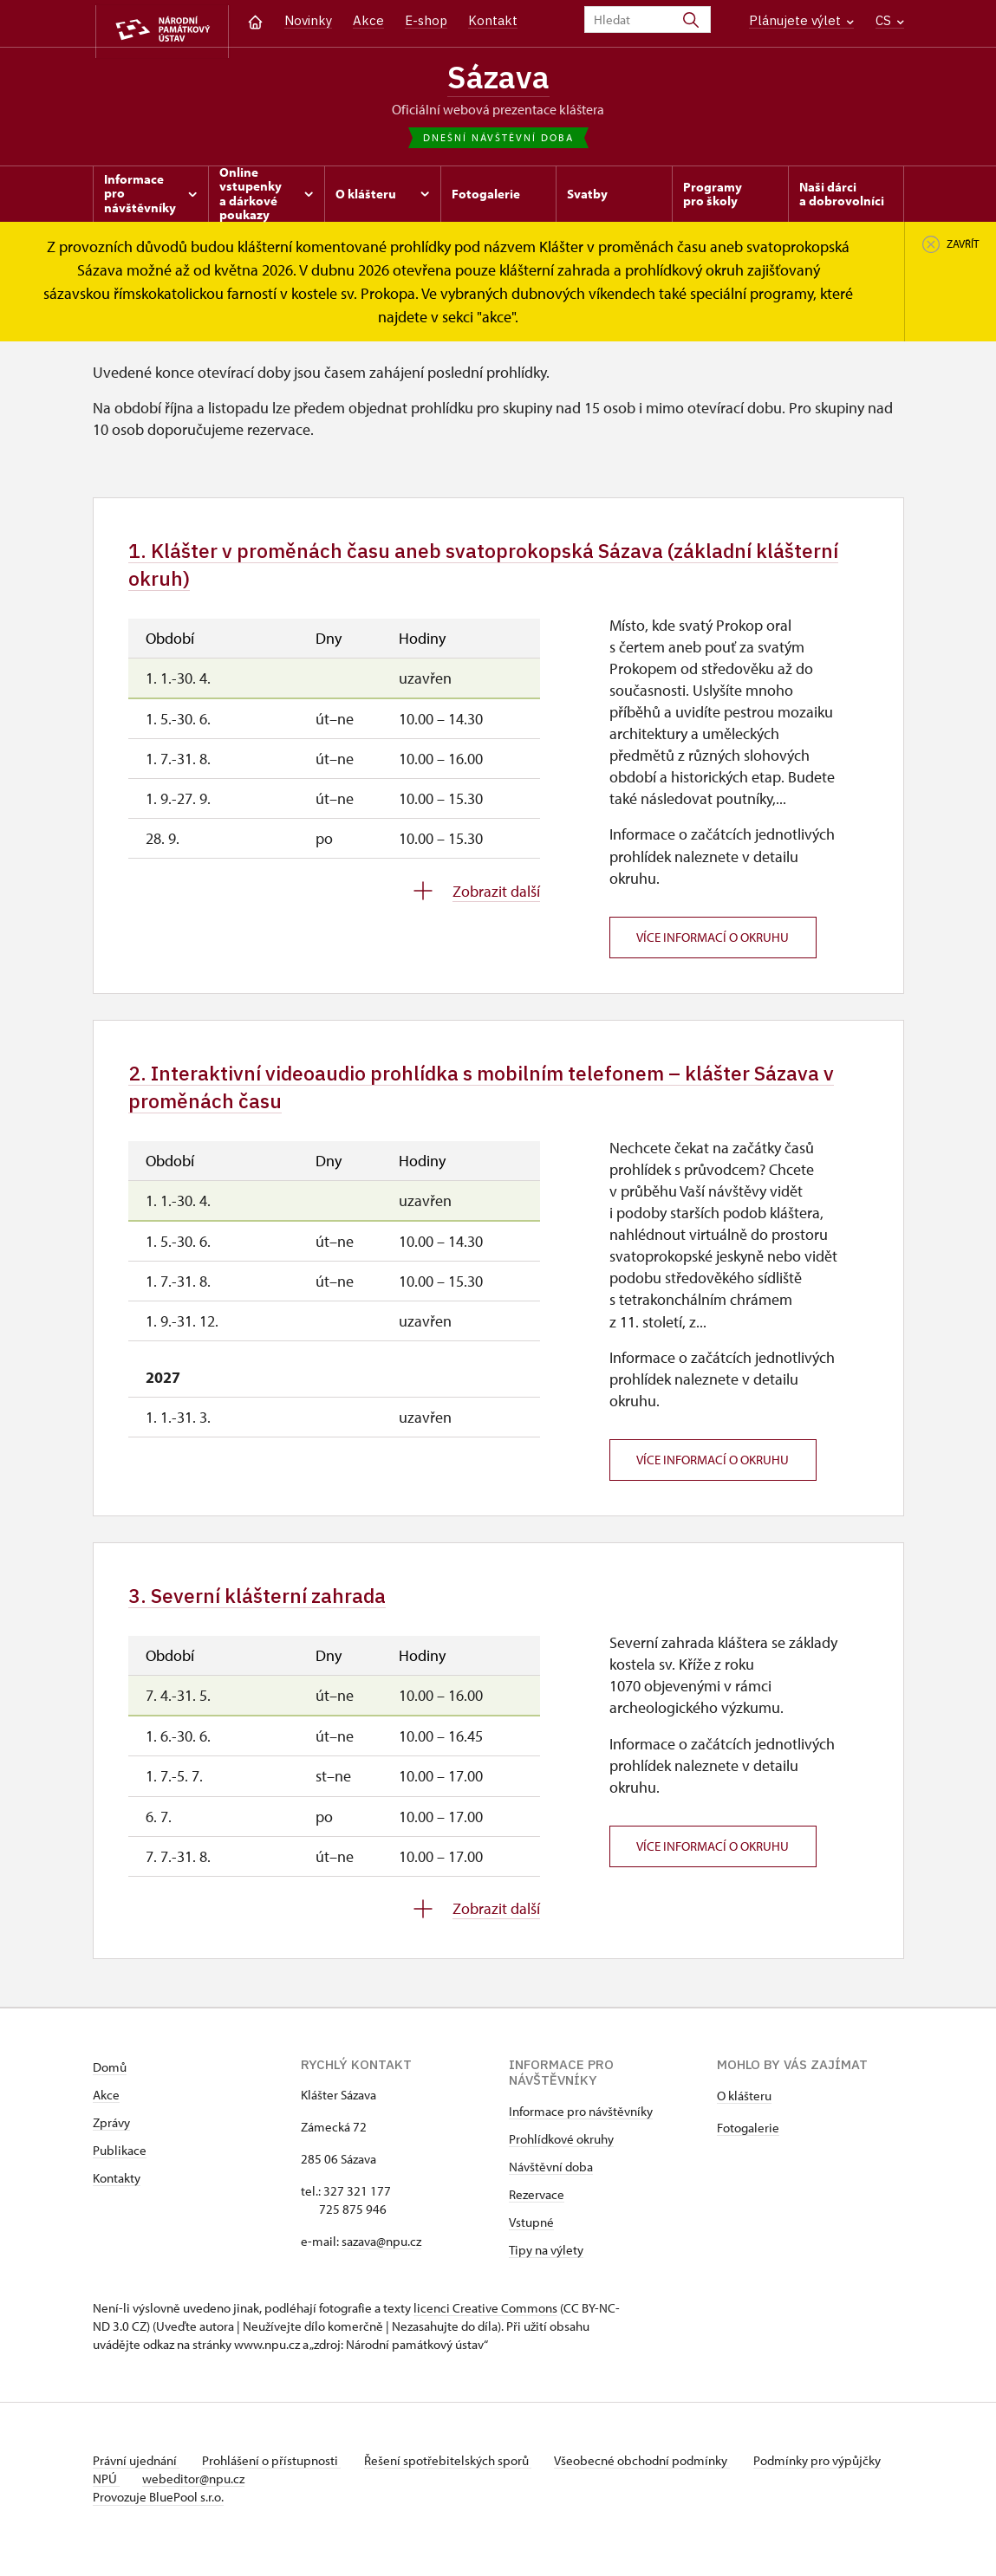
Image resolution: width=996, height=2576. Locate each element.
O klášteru (744, 2117)
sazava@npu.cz (381, 2263)
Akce (368, 20)
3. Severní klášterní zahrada (270, 1616)
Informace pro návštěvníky (581, 2133)
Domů (110, 2088)
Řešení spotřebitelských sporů (457, 2482)
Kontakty (116, 2199)
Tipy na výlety (546, 2271)
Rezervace (536, 2216)
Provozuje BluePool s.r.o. (158, 2518)
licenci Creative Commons (485, 2329)
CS (890, 20)
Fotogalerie (748, 2149)
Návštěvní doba (551, 2188)
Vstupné (531, 2243)
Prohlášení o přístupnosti (276, 2482)
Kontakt (493, 20)
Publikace (119, 2172)
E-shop (426, 20)
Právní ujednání (136, 2482)
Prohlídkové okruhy (561, 2160)
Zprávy (111, 2144)
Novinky (308, 20)
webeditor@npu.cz (250, 2500)
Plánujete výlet (801, 20)
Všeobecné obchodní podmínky (657, 2482)
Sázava (498, 79)
